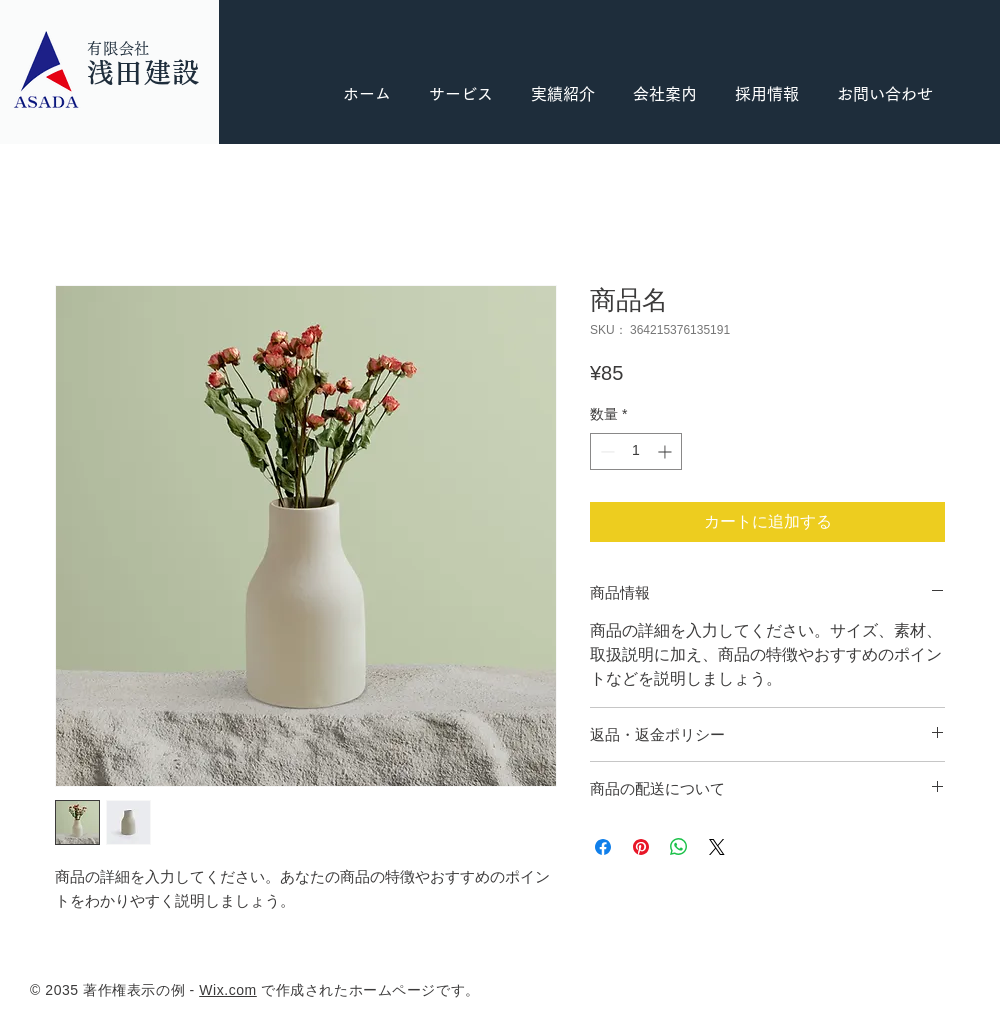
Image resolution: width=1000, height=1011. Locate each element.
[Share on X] (717, 847)
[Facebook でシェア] (603, 847)
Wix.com (228, 990)
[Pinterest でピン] (641, 847)
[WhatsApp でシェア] (679, 847)
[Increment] (666, 451)
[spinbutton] (636, 451)
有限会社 (118, 48)
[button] (767, 94)
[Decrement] (605, 451)
